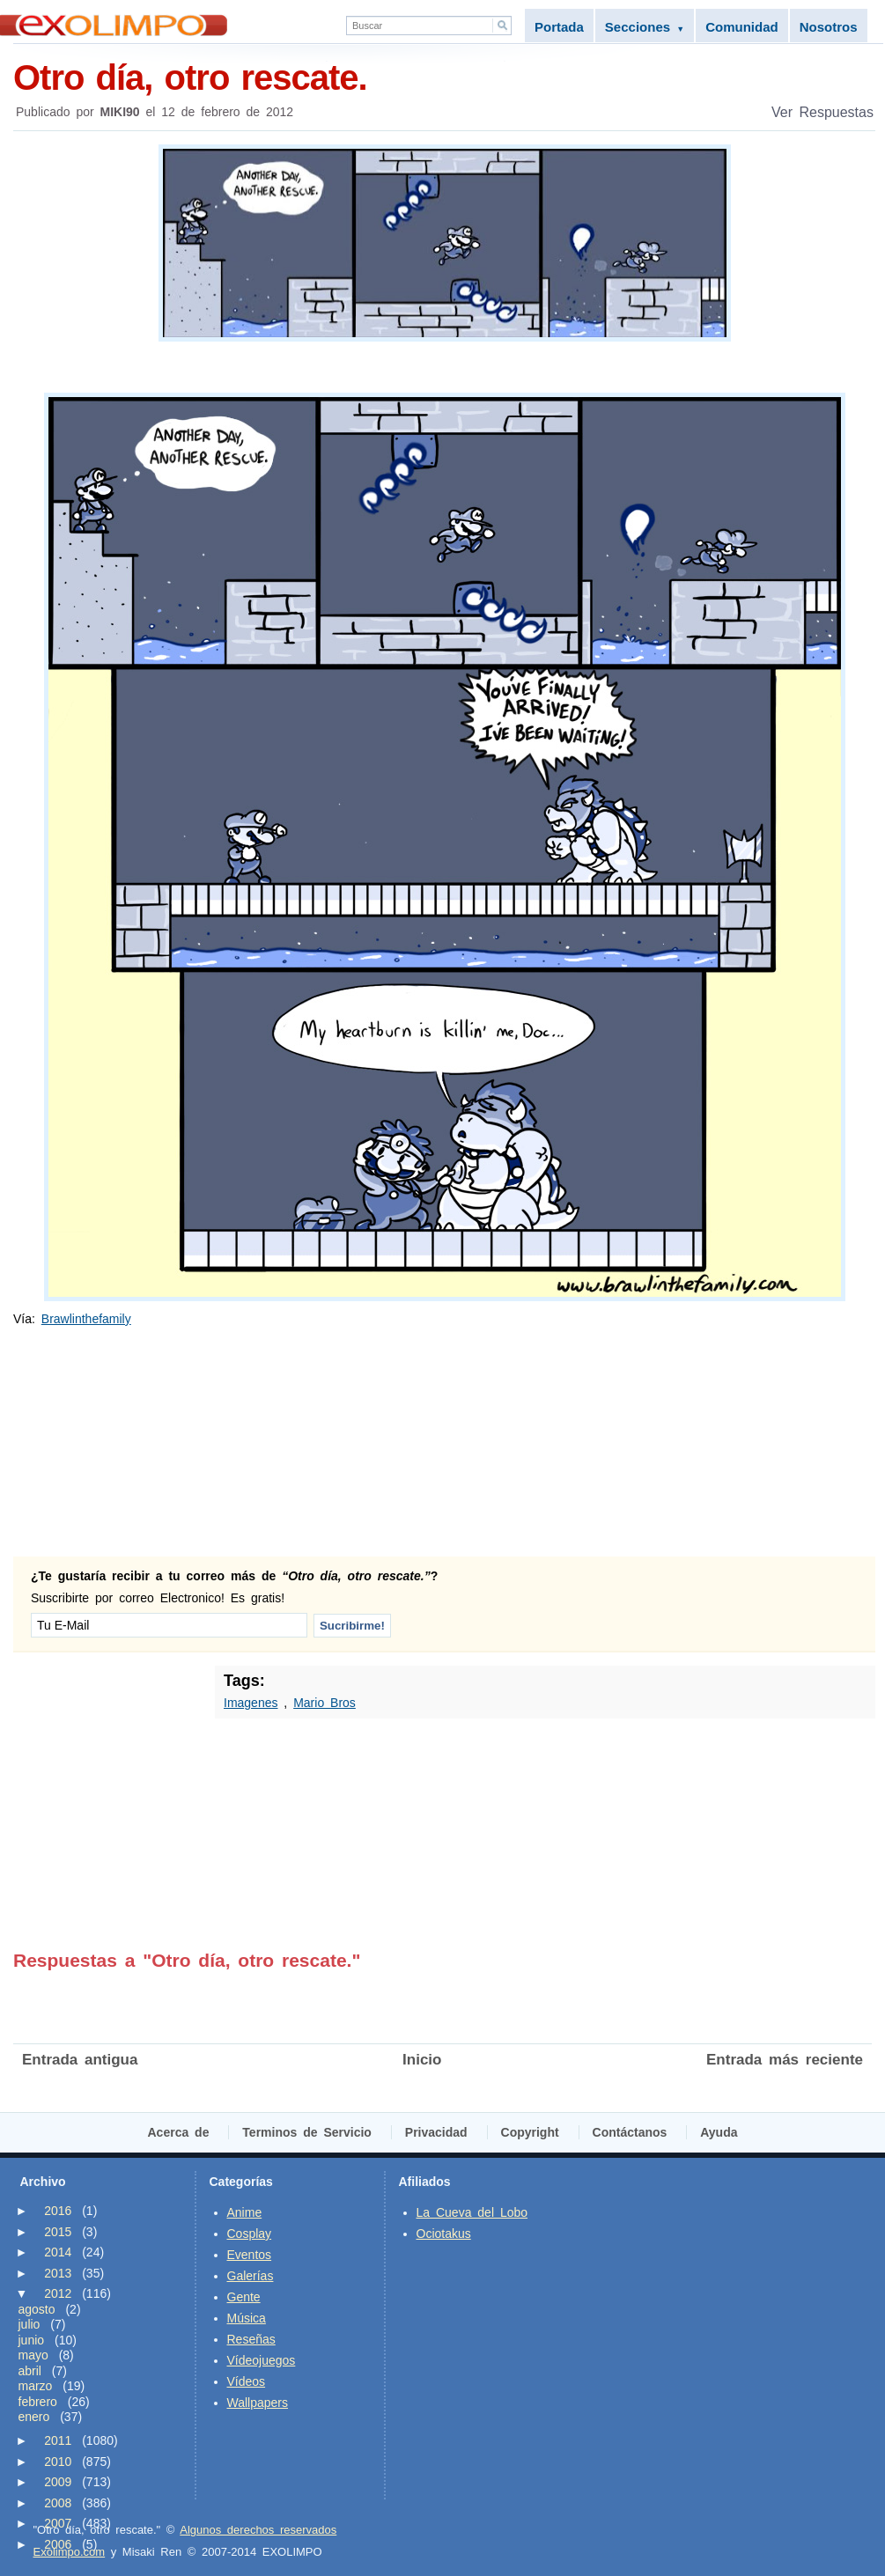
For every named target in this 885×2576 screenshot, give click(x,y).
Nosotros (829, 26)
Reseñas (251, 2339)
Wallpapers (258, 2403)
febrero (37, 2402)
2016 (57, 2211)
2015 (57, 2232)
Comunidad (741, 26)
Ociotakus (444, 2233)
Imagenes (250, 1703)
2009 (57, 2482)
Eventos (249, 2255)
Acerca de (179, 2132)
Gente (244, 2297)
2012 (57, 2293)
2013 (57, 2273)
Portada (559, 26)
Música (246, 2318)
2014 (57, 2252)
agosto (36, 2309)
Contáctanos (630, 2132)
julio (29, 2324)
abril (29, 2371)
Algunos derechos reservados (258, 2529)
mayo (33, 2355)
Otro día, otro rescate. (444, 76)
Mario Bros (324, 1703)
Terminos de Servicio (307, 2132)
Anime (244, 2212)
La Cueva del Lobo (472, 2212)
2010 (57, 2462)
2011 (57, 2440)
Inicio (421, 2059)
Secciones (644, 26)
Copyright (530, 2132)
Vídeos (246, 2381)
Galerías (250, 2276)
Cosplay (249, 2233)
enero (34, 2417)
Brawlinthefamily (86, 1319)
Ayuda (718, 2132)
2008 (57, 2503)
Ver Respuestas (822, 112)
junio (31, 2340)
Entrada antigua (79, 2059)
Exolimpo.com (69, 2551)
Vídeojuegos (261, 2360)
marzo (35, 2386)
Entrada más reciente (784, 2059)
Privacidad (436, 2132)
